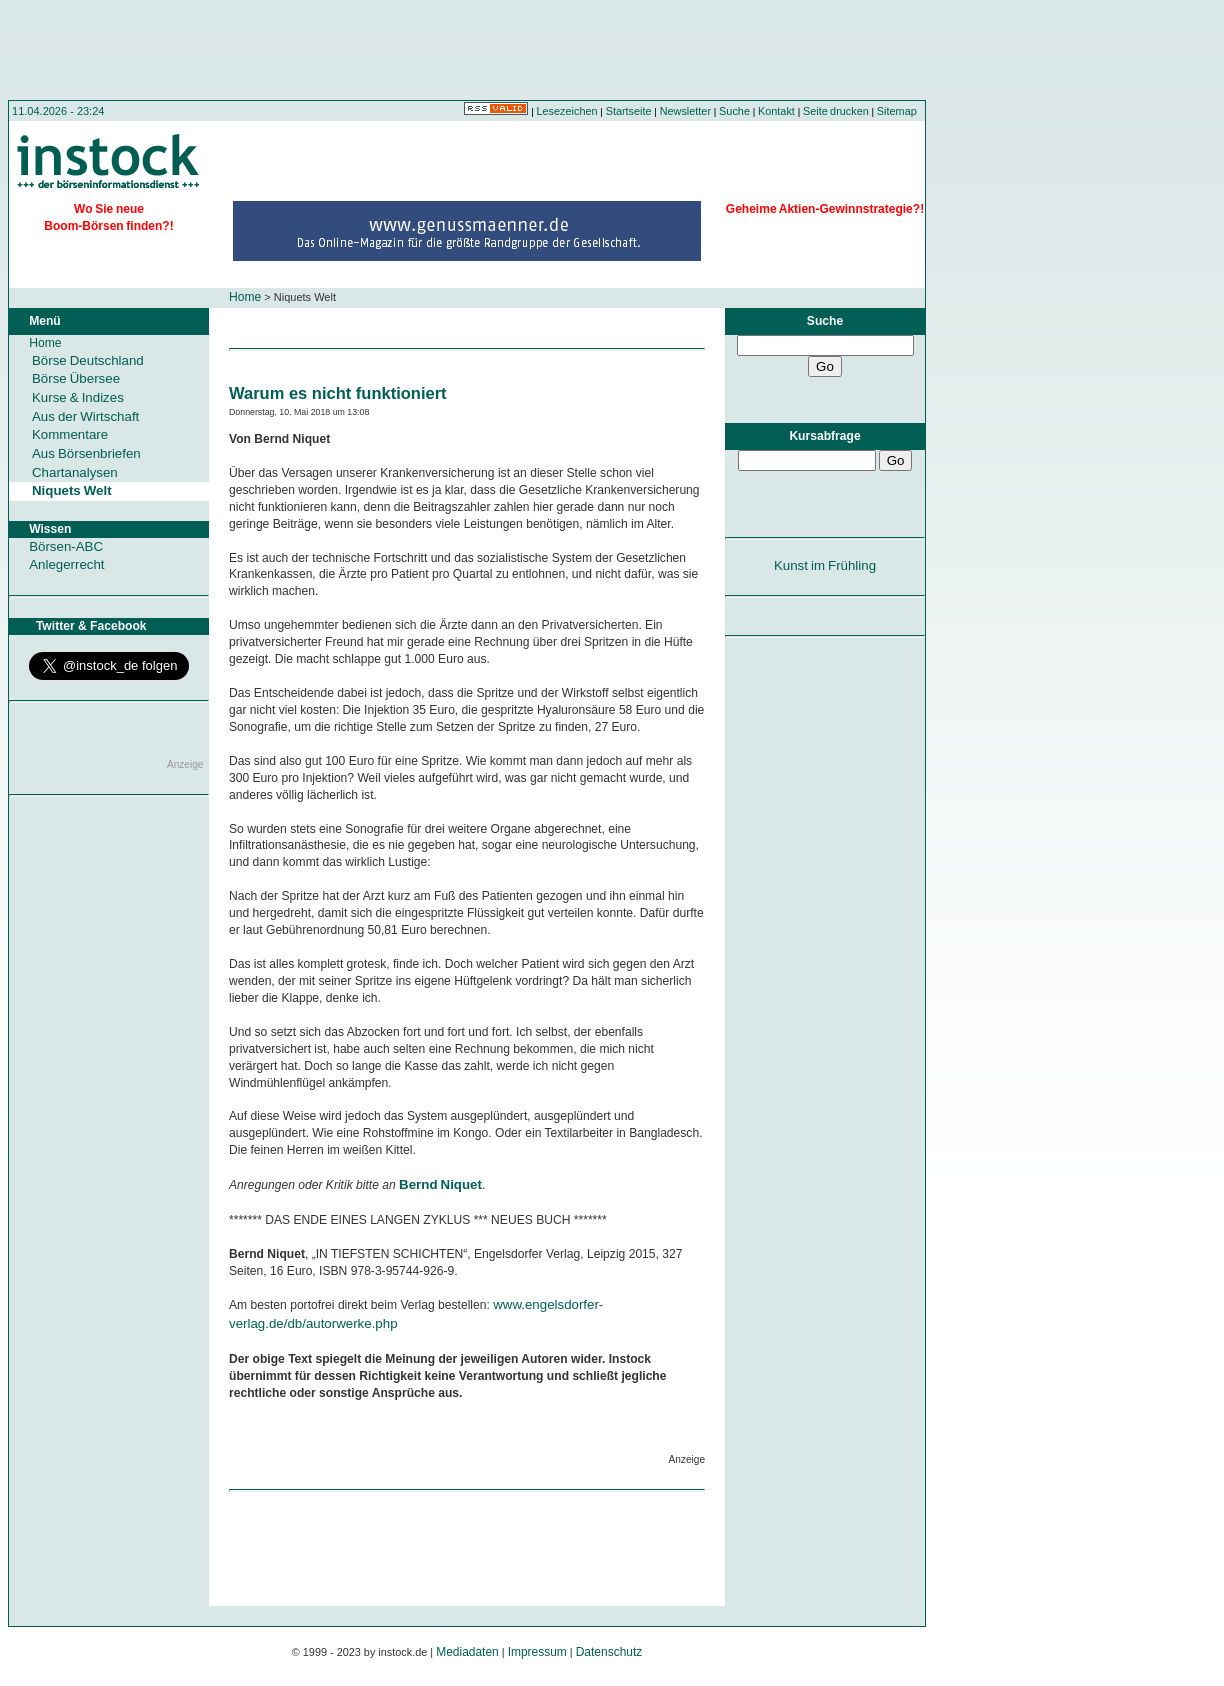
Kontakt (776, 111)
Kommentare (70, 434)
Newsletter (685, 111)
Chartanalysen (75, 472)
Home (245, 297)
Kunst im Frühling (825, 565)
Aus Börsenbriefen (86, 453)
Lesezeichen (567, 111)
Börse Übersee (76, 378)
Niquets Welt (72, 490)
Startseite (629, 111)
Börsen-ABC (66, 546)
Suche (734, 111)
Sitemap (897, 111)
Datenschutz (609, 1652)
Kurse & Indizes (78, 397)
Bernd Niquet (440, 1184)
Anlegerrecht (66, 564)
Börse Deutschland (88, 360)
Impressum (537, 1652)
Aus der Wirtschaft (85, 416)
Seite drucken (836, 111)
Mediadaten (467, 1652)
